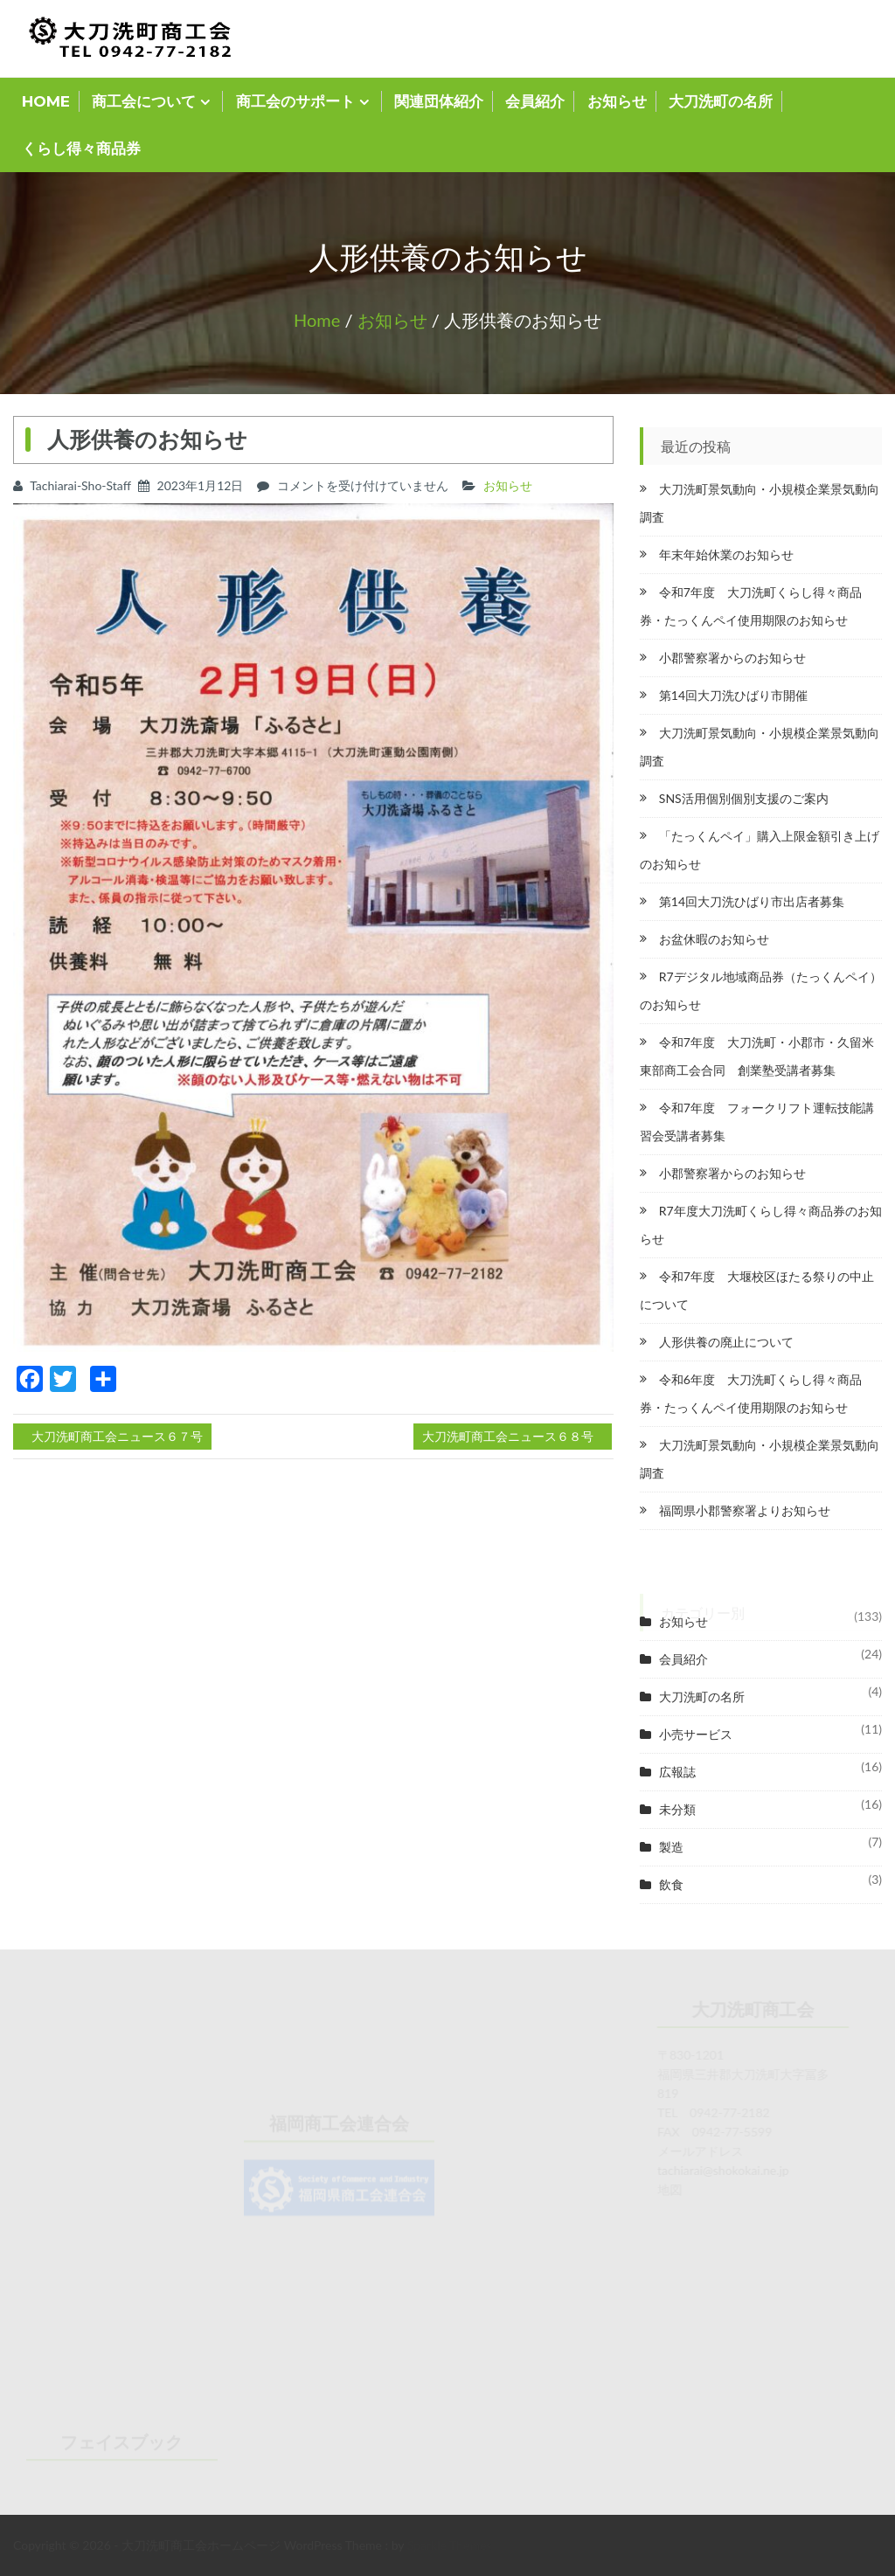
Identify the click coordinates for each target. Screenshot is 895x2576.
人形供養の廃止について (726, 1341)
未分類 (677, 1809)
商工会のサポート (295, 101)
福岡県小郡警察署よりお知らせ (744, 1510)
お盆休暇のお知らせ (714, 938)
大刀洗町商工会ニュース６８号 (507, 1436)
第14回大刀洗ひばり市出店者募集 (751, 901)
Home (317, 319)
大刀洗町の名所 (721, 101)
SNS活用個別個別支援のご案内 (744, 798)
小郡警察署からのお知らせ (732, 657)
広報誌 (677, 1771)
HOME (46, 101)
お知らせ (617, 101)
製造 (671, 1846)
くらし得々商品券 (81, 148)
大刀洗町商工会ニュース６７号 (117, 1436)
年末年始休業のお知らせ (726, 554)
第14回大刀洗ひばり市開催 (733, 695)
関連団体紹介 (438, 101)
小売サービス (695, 1734)
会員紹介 (535, 101)
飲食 (671, 1884)
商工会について (144, 101)
